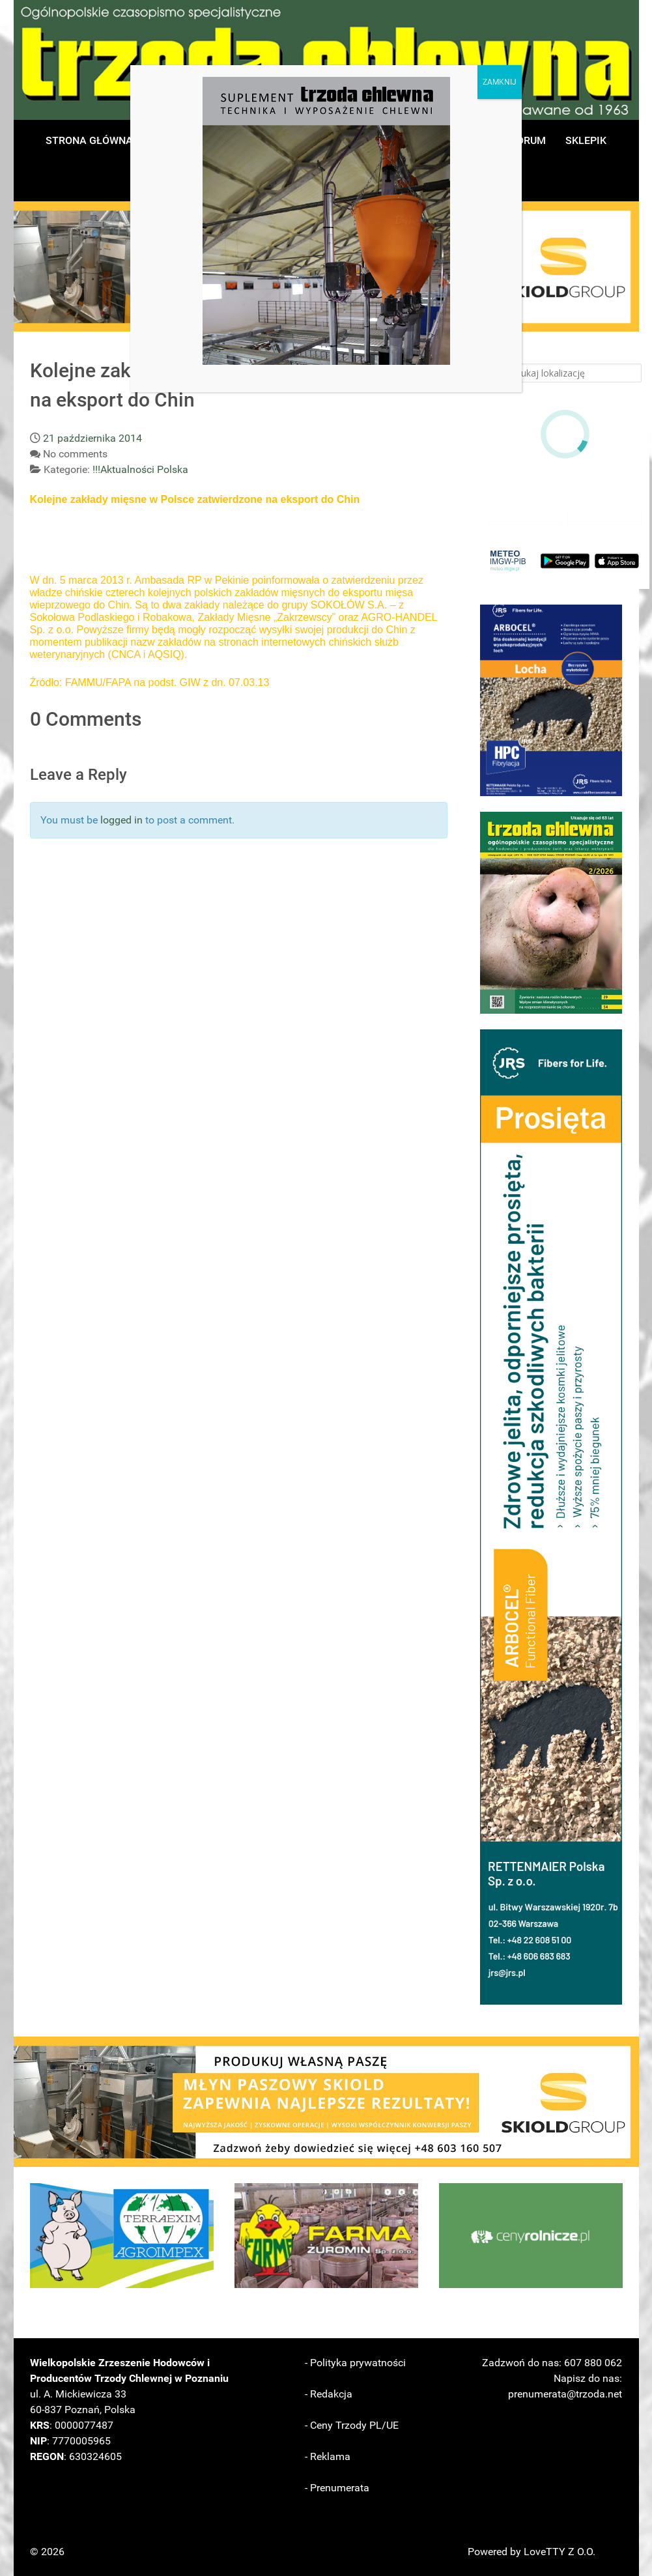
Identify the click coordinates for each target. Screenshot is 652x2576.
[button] (551, 700)
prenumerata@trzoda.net (565, 2394)
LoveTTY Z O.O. (559, 2551)
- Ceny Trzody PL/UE (352, 2425)
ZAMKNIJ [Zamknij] (500, 82)
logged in (121, 820)
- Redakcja (328, 2394)
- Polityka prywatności (355, 2362)
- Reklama (327, 2456)
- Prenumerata (337, 2488)
